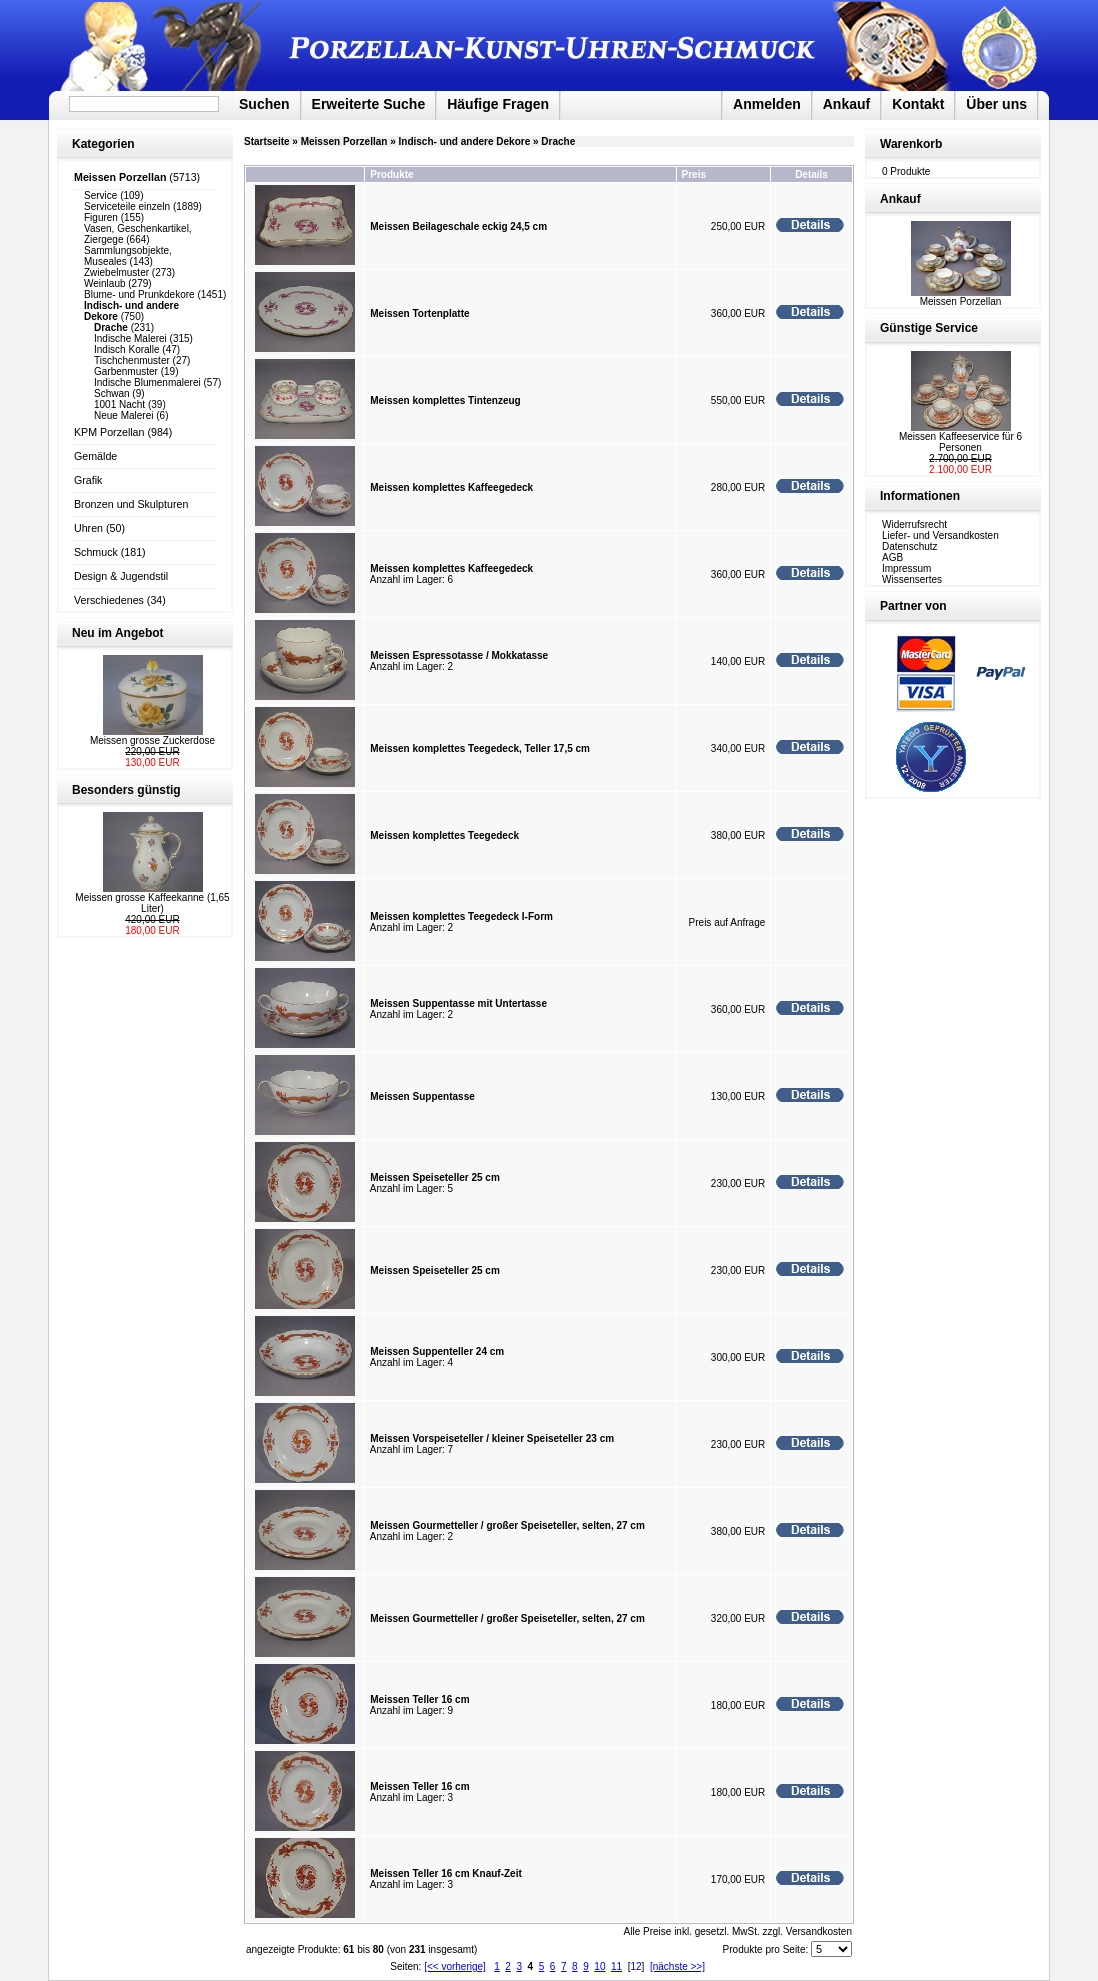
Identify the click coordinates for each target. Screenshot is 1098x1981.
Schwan (112, 393)
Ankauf (846, 104)
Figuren (101, 217)
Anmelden (767, 104)
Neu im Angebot (118, 633)
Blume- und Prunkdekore (139, 294)
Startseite (267, 141)
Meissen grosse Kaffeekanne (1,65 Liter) (152, 903)
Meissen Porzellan (344, 141)
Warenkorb (911, 144)
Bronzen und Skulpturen (131, 504)
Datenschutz (910, 546)
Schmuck (96, 552)
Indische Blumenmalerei (147, 382)
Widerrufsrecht (914, 524)
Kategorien (103, 144)
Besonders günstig (126, 790)
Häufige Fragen (498, 104)
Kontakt (918, 104)
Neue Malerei (123, 415)
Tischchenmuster (132, 360)
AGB (892, 557)
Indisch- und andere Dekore (465, 141)
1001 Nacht (119, 404)
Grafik (88, 480)
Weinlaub (105, 283)
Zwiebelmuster (116, 272)
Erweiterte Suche (369, 104)
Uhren (88, 528)
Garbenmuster (126, 371)
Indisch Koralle (127, 349)
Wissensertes (912, 579)
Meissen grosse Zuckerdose (152, 740)
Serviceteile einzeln (127, 206)
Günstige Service (929, 328)
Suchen (264, 104)
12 (635, 1966)
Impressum (906, 568)
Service (100, 195)
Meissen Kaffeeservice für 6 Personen (960, 442)
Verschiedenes (109, 600)
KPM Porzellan (109, 432)
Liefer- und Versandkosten (940, 535)
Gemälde (95, 456)
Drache (558, 141)
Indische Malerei (130, 338)
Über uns (996, 104)
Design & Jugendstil (121, 576)
